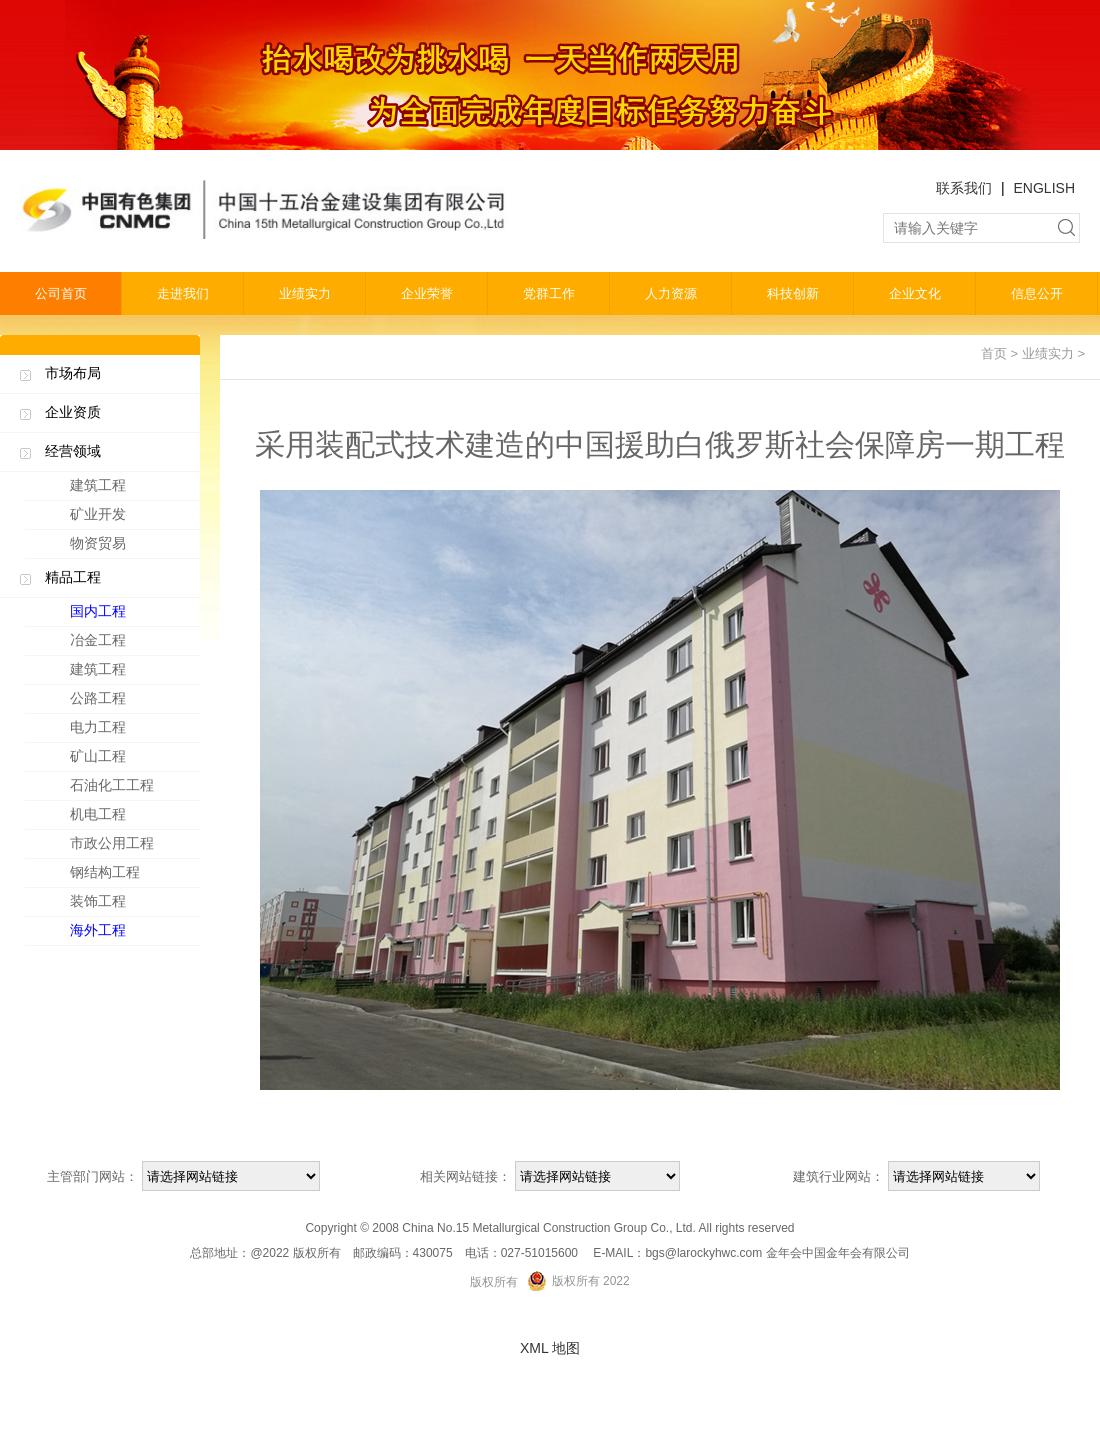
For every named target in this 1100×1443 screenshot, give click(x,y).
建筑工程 (98, 485)
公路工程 (130, 702)
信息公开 (1037, 293)
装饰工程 (130, 905)
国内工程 (130, 615)
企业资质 (73, 412)
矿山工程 (130, 760)
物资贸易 (98, 543)
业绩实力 (305, 293)
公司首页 (61, 293)
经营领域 (73, 451)
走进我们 (183, 293)
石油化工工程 (130, 789)
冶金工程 (130, 644)
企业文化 (915, 293)
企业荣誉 (427, 293)
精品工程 (73, 577)
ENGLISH (1044, 188)
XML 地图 (550, 1348)
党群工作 (549, 293)
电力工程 (130, 731)
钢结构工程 (130, 876)
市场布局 (73, 373)
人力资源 (671, 293)
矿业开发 (98, 514)
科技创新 (793, 293)
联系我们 (964, 188)
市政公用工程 (130, 847)
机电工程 (130, 818)
